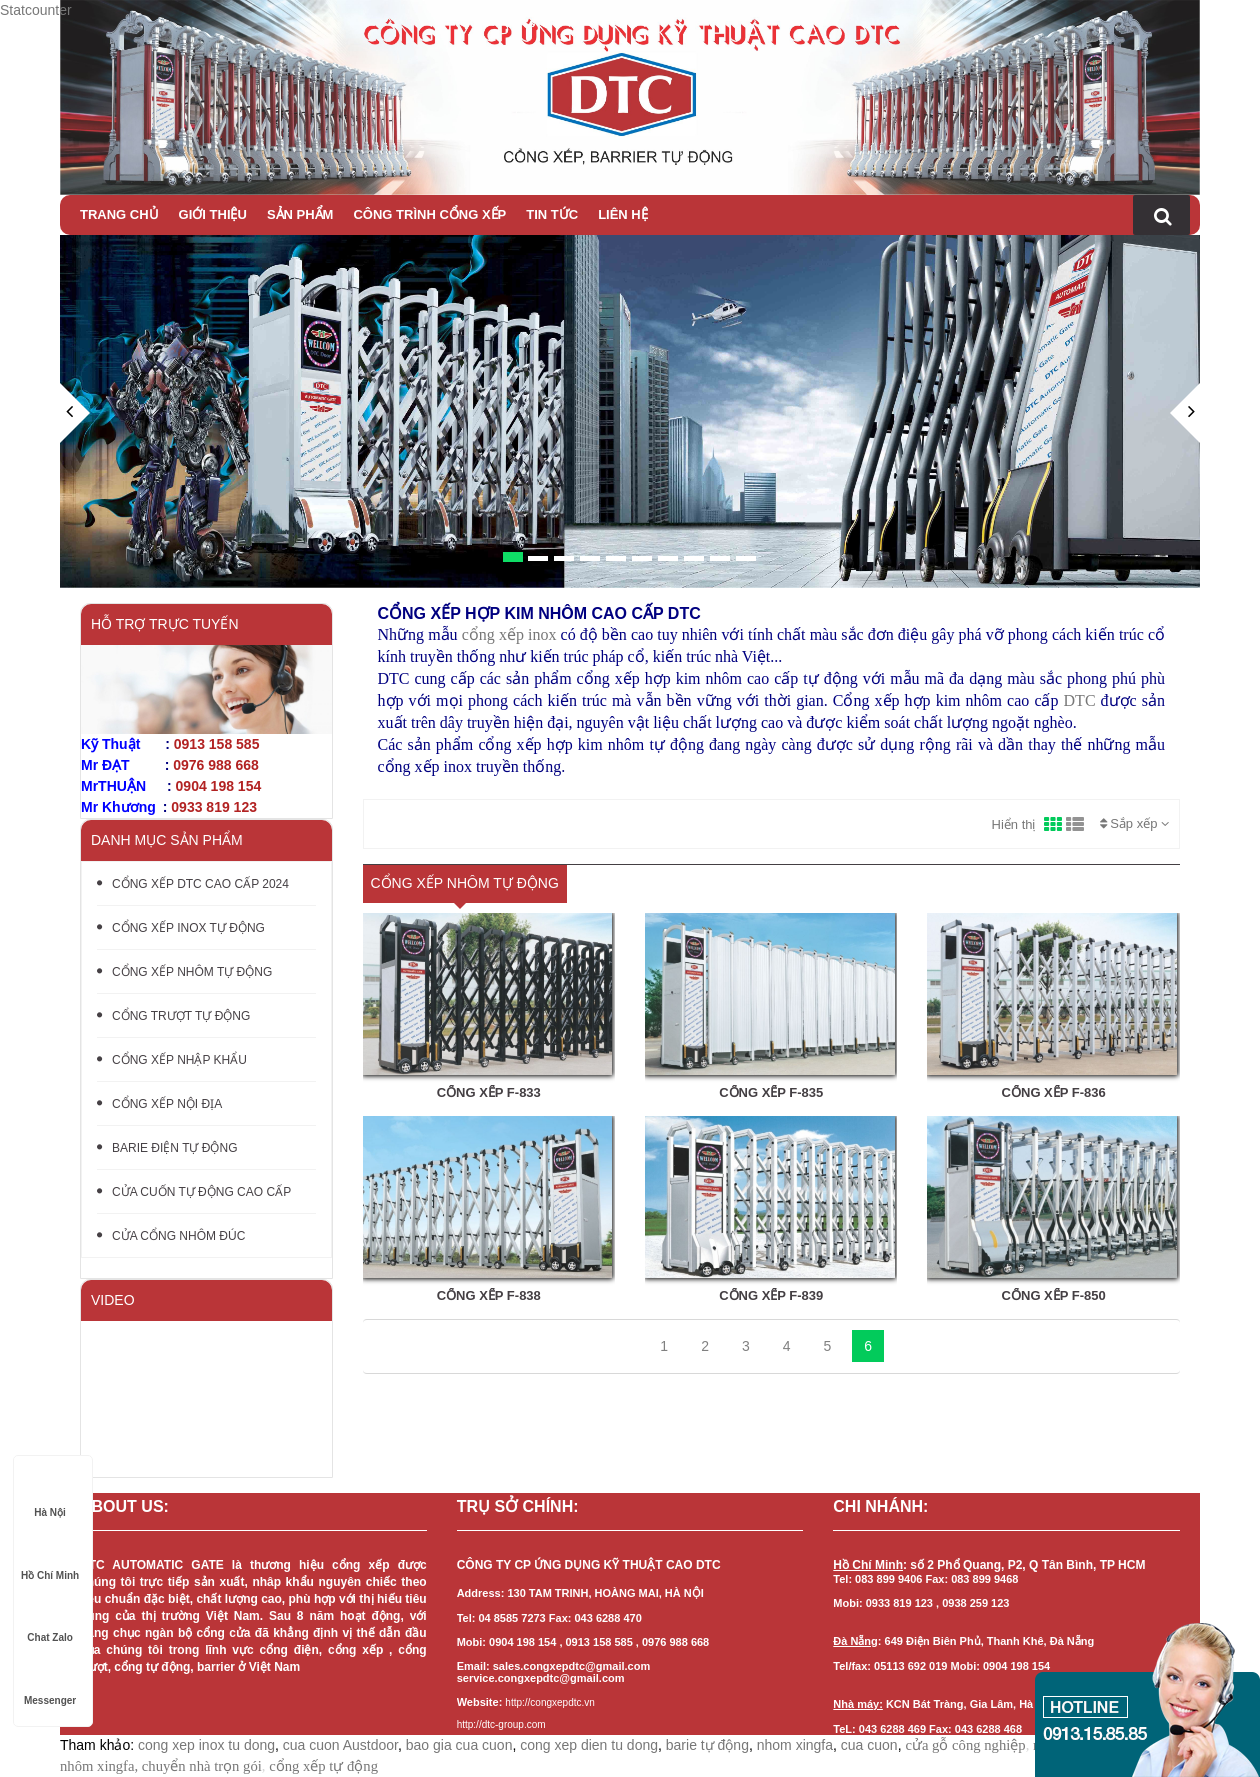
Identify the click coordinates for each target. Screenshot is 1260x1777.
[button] (75, 485)
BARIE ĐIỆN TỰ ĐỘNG (167, 1148)
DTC (1080, 700)
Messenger (50, 1681)
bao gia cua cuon (459, 1745)
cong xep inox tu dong (206, 1745)
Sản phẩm (300, 214)
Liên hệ (623, 214)
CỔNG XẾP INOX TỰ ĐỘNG (181, 928)
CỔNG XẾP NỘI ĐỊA (159, 1104)
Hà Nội (50, 1493)
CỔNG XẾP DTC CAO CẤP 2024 (193, 884)
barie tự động (707, 1745)
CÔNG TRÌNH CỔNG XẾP (429, 214)
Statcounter (36, 10)
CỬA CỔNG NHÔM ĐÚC (171, 1236)
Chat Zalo (50, 1618)
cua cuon (869, 1745)
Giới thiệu (213, 214)
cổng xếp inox (509, 634)
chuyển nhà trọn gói (202, 1766)
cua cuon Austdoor (340, 1745)
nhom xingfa (795, 1745)
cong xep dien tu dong (589, 1745)
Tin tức (552, 214)
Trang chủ (119, 214)
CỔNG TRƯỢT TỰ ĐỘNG (173, 1016)
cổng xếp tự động (323, 1766)
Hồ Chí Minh (50, 1556)
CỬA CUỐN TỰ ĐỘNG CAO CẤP (194, 1192)
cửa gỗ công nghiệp (965, 1745)
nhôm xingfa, (99, 1766)
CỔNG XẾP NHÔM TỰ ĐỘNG (184, 972)
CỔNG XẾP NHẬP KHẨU (172, 1060)
